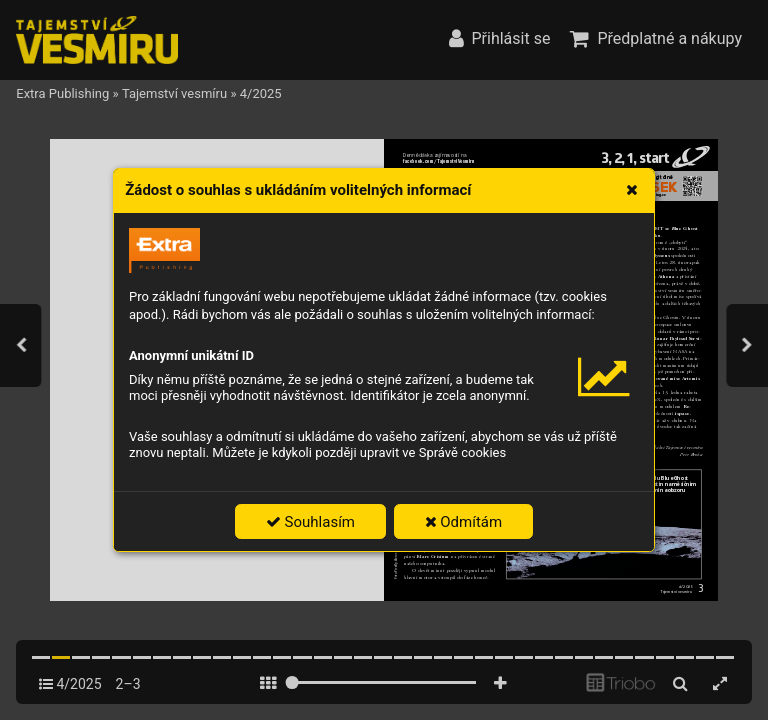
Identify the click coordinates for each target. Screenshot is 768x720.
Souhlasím (310, 522)
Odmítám (464, 522)
